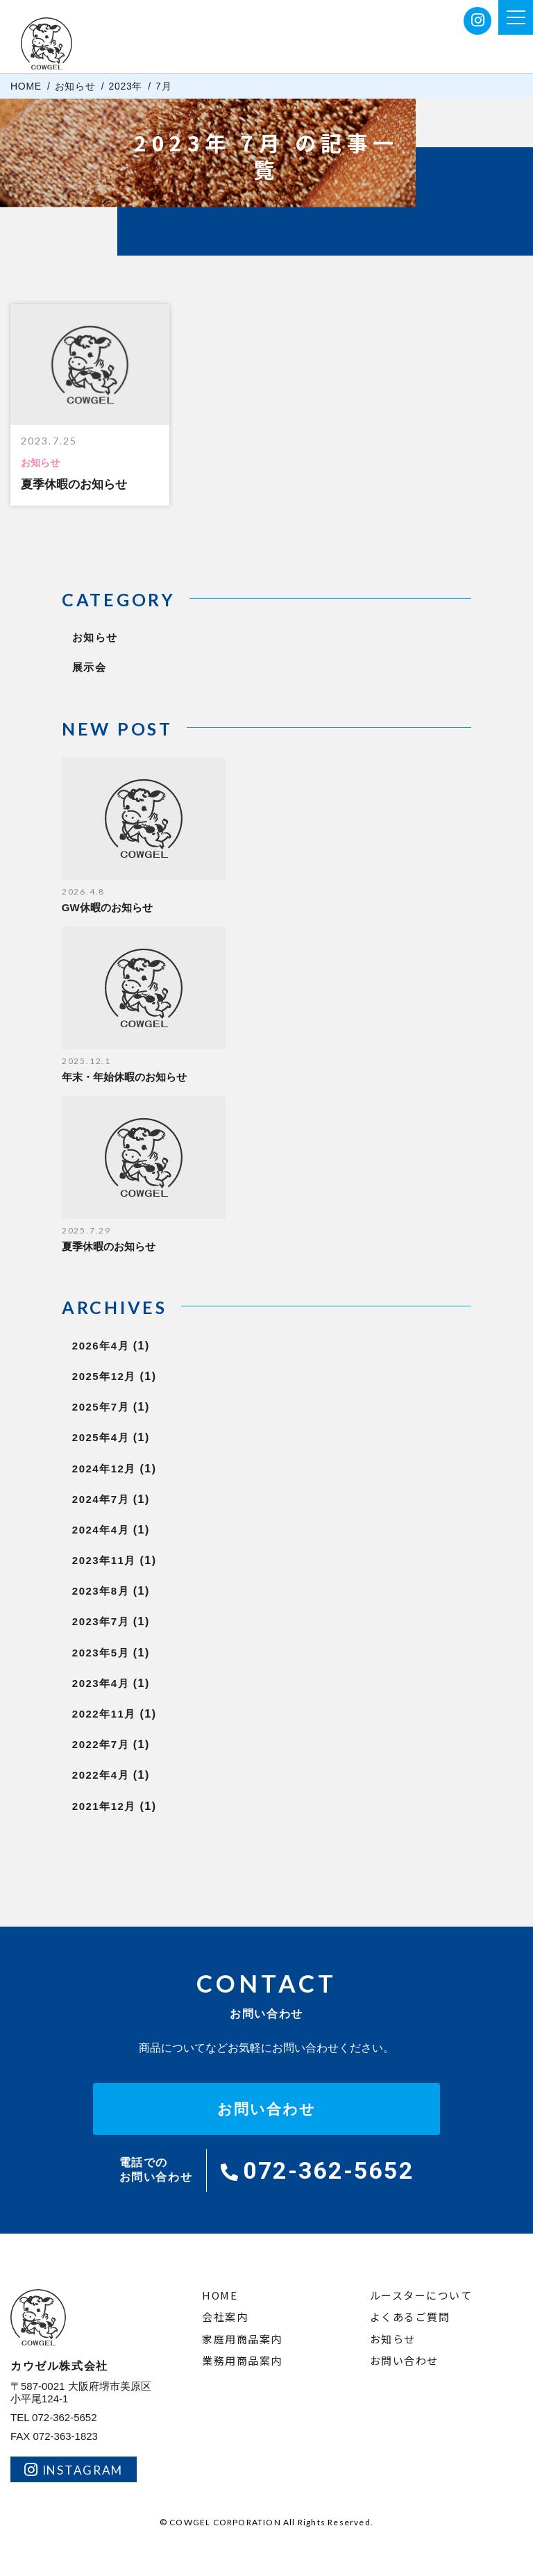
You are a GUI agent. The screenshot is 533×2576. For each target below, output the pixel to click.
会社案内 (225, 2317)
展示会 (89, 667)
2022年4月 (111, 1775)
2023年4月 (111, 1683)
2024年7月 (111, 1499)
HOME (219, 2295)
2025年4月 (111, 1437)
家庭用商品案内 (242, 2339)
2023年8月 (111, 1591)
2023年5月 (111, 1653)
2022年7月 (111, 1744)
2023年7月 (111, 1621)
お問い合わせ (266, 2109)
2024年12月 (114, 1468)
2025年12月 (114, 1376)
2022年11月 (114, 1714)
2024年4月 (111, 1530)
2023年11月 (114, 1560)
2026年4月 (111, 1346)
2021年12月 (114, 1806)
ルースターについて (421, 2295)
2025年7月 (111, 1407)
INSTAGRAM (73, 2469)
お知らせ (95, 637)
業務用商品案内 (242, 2361)
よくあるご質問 (410, 2317)
